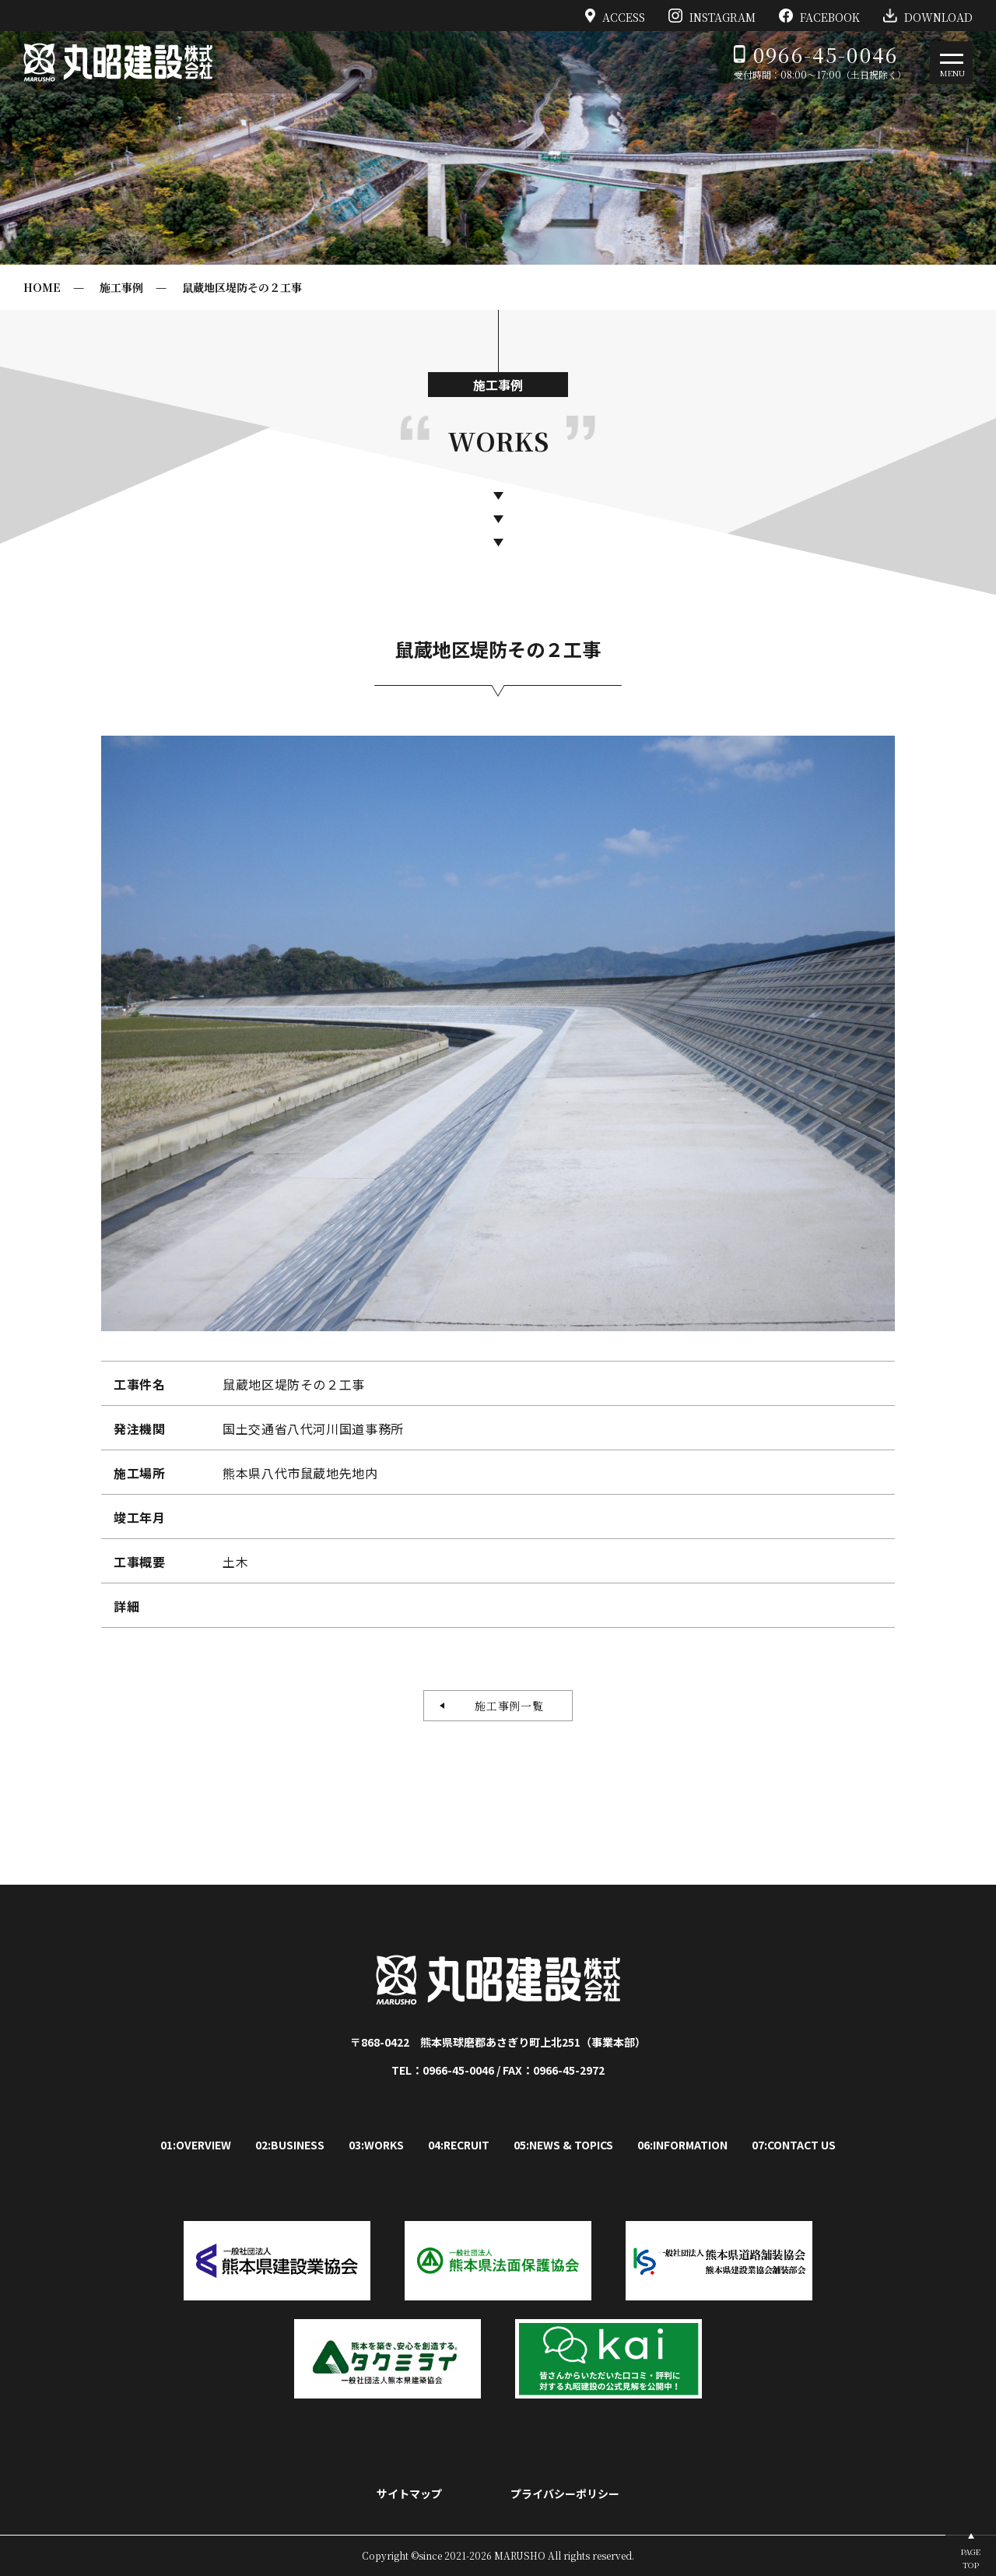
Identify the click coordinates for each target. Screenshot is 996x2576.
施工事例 (121, 287)
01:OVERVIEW (195, 2145)
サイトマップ (409, 2493)
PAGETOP (970, 2558)
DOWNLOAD (928, 16)
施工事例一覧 (504, 1705)
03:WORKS (376, 2145)
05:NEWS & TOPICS (563, 2145)
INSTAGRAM (712, 16)
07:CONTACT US (794, 2145)
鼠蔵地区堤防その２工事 (242, 287)
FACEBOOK (819, 16)
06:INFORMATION (682, 2145)
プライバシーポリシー (564, 2493)
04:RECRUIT (458, 2145)
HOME (42, 287)
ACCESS (615, 16)
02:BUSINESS (289, 2145)
